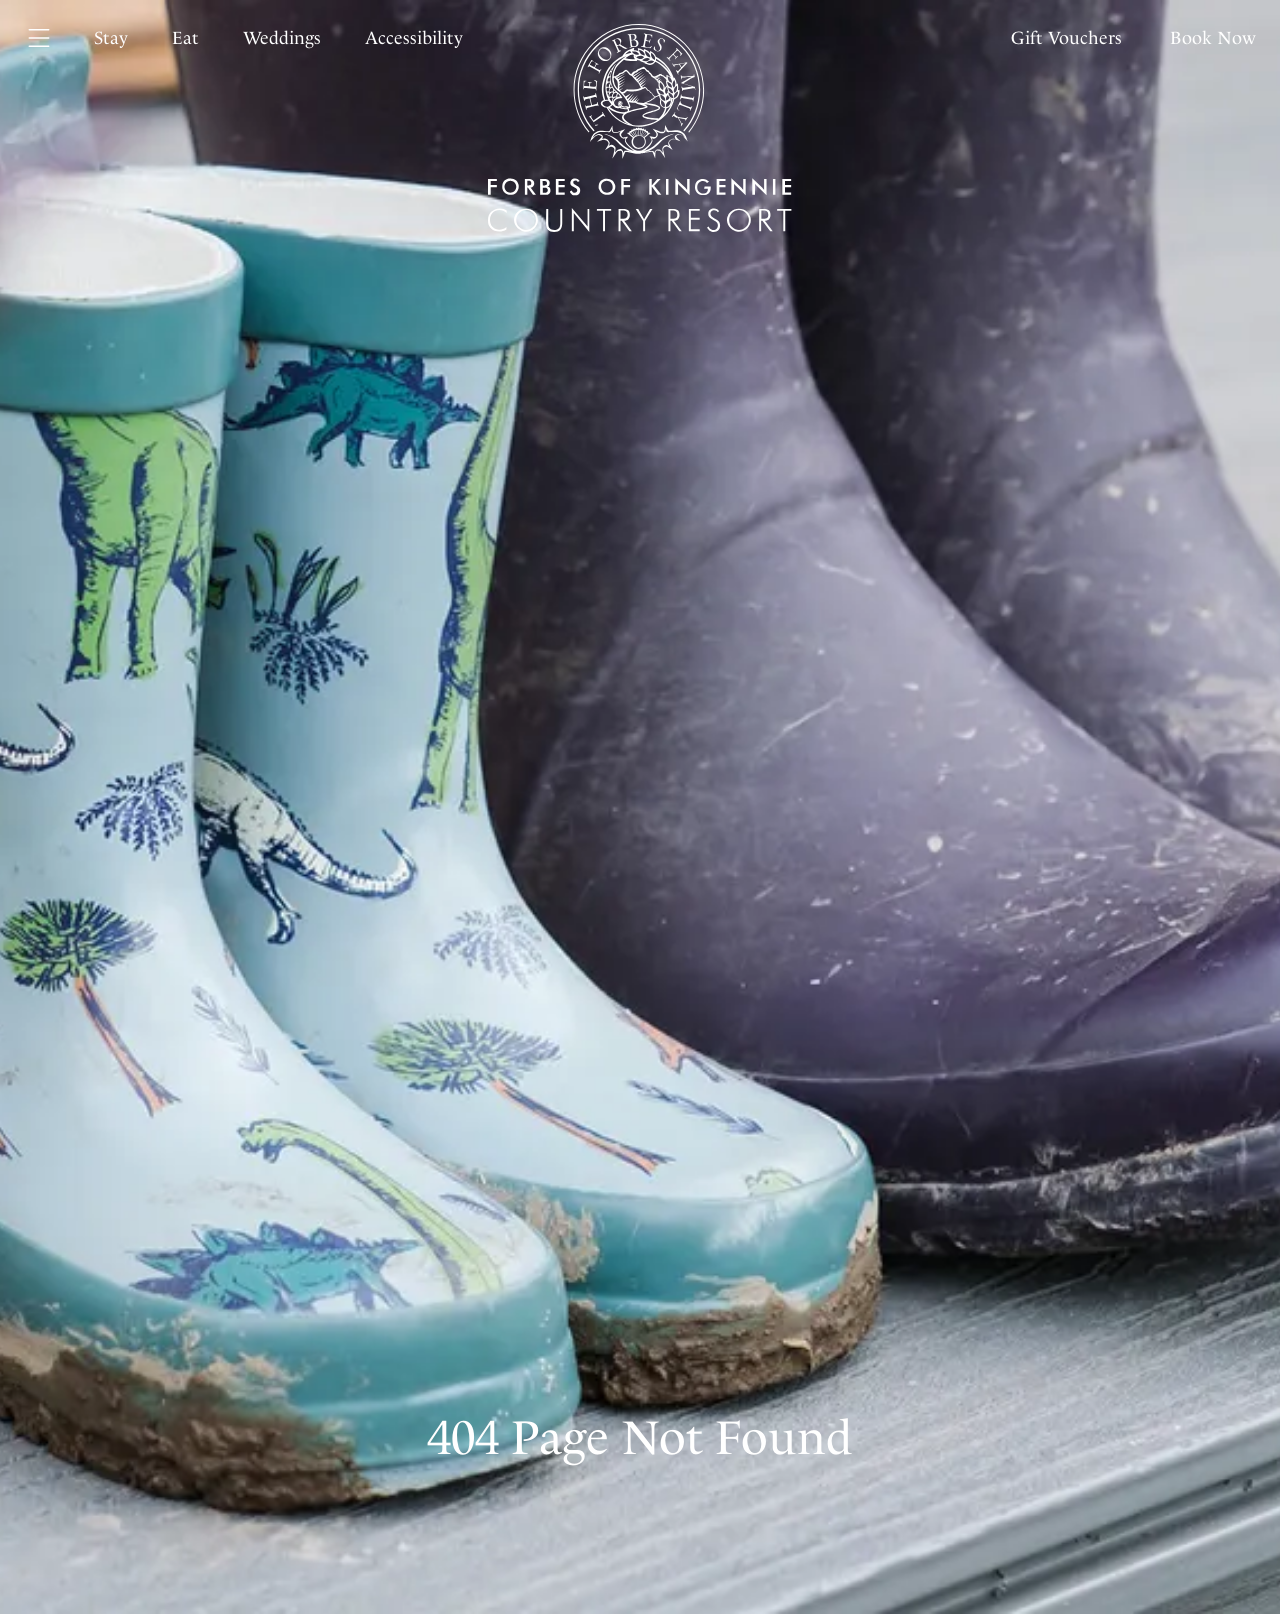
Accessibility (414, 38)
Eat (185, 38)
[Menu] (51, 38)
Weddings (282, 38)
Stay (111, 38)
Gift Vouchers (1066, 38)
